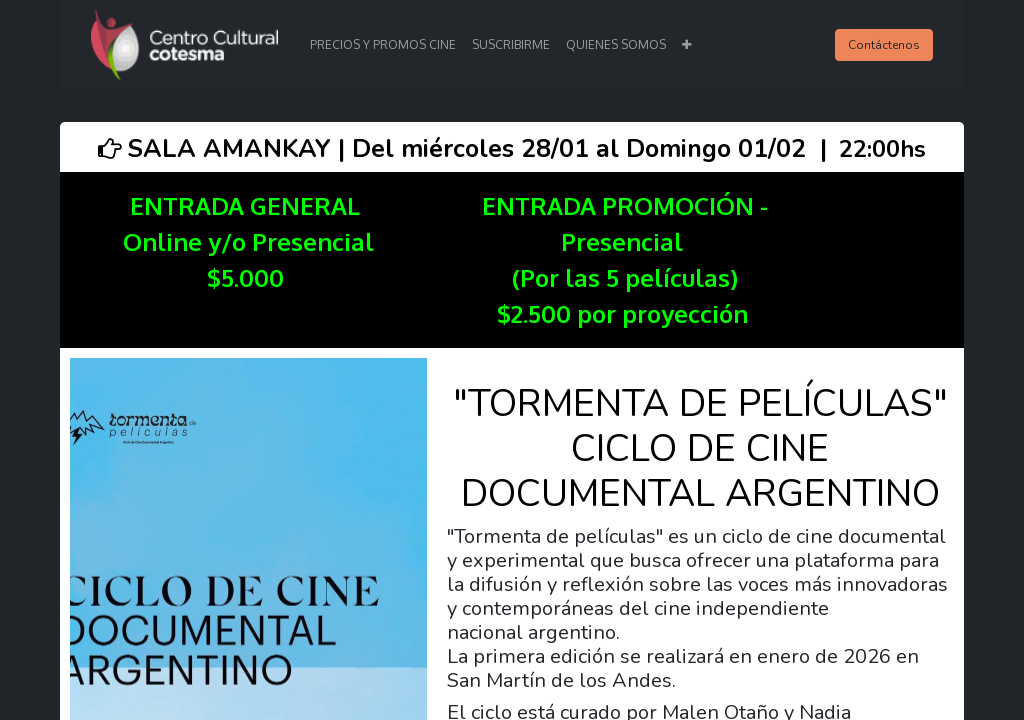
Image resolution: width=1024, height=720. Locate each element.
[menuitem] (383, 45)
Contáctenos (884, 45)
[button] (686, 45)
